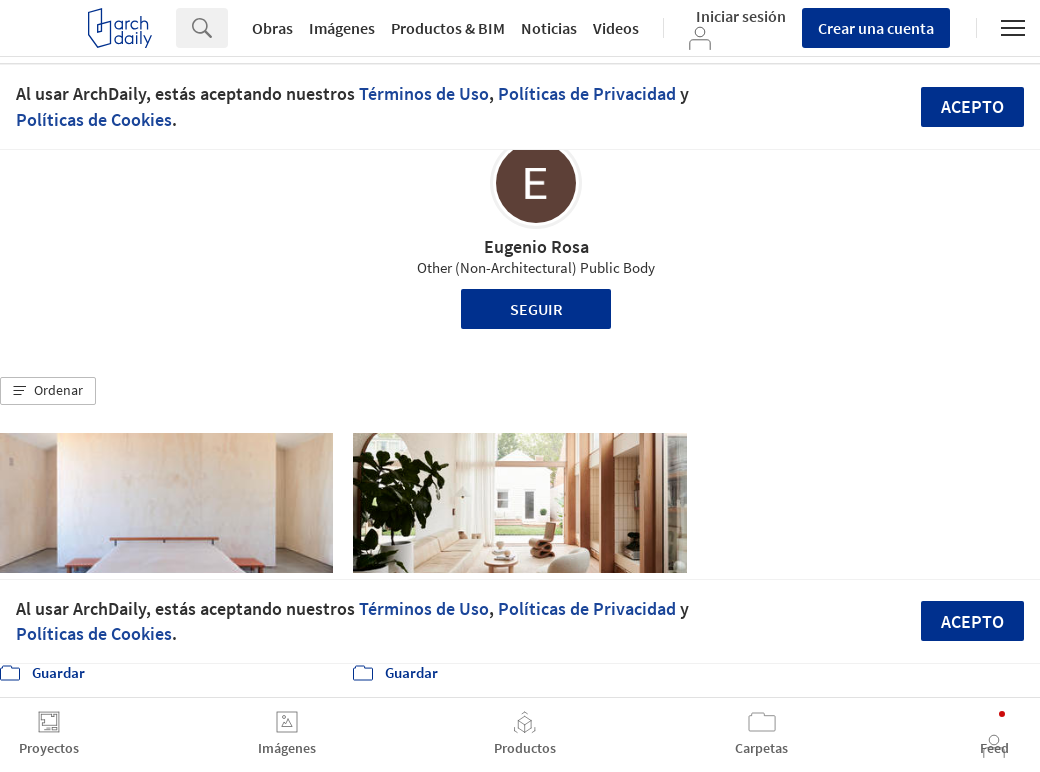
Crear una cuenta (876, 28)
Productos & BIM (448, 28)
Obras (272, 28)
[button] (48, 391)
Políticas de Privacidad (587, 93)
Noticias (549, 28)
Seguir (536, 309)
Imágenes (342, 28)
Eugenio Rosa (536, 246)
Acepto (972, 106)
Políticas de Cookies (94, 119)
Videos (616, 28)
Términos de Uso (424, 93)
